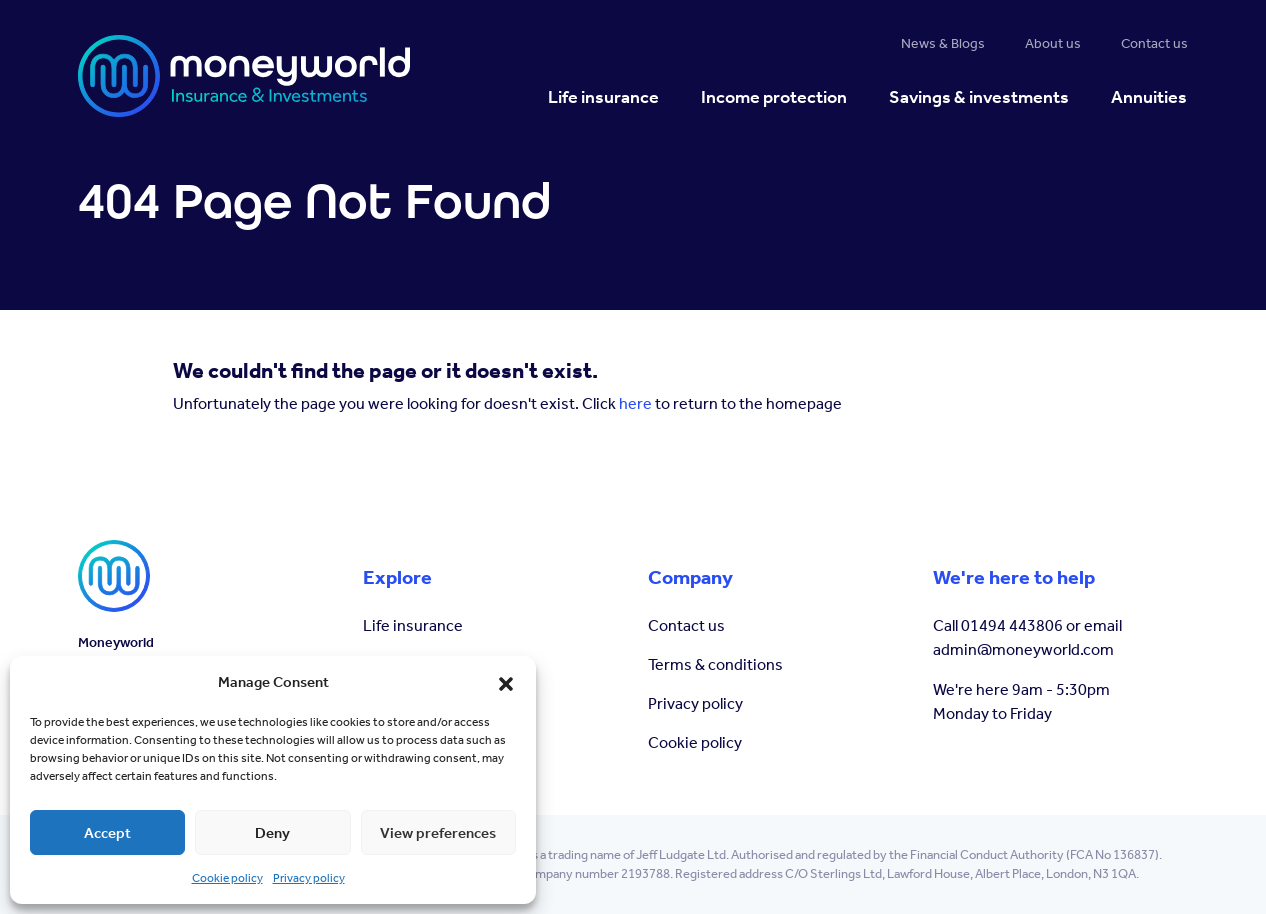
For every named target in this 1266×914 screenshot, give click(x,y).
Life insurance (413, 625)
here (635, 403)
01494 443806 (1012, 625)
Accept (107, 833)
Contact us (686, 625)
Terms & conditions (715, 664)
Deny (272, 833)
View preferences (438, 833)
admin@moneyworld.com (1023, 649)
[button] (506, 682)
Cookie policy (227, 878)
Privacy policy (309, 878)
